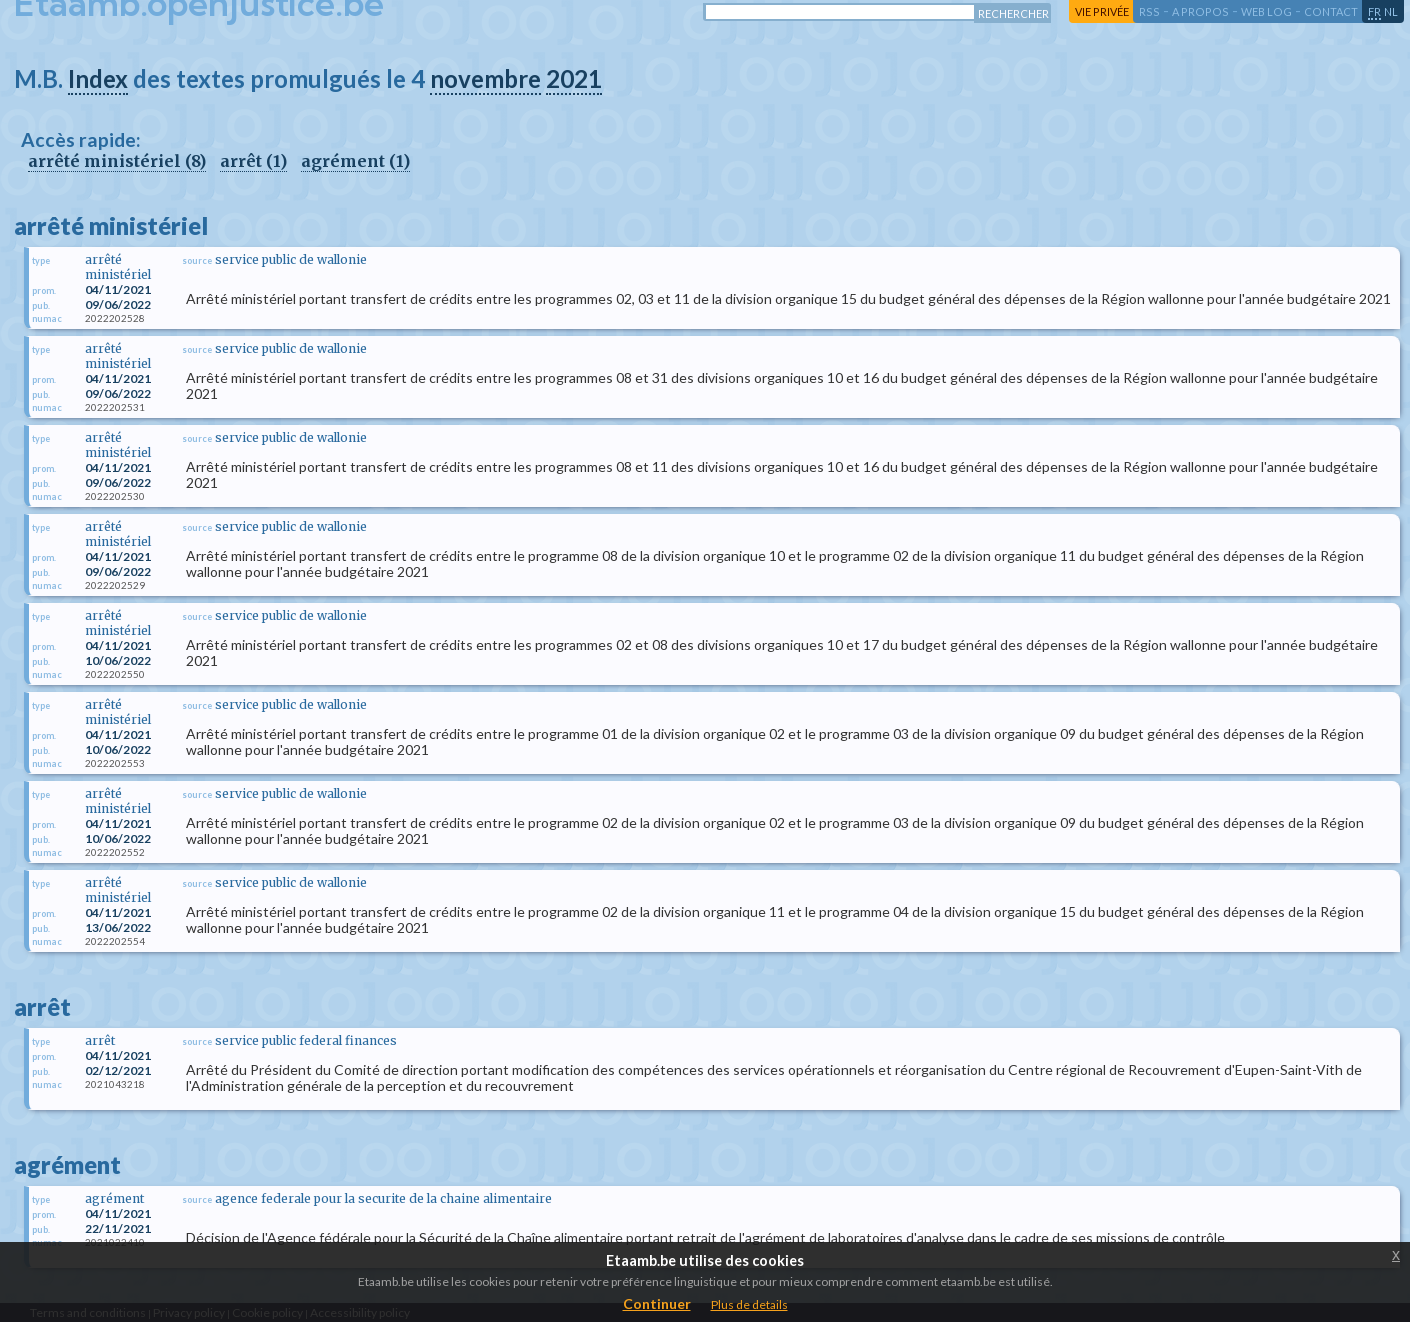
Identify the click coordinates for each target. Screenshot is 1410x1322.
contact (1331, 11)
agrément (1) (355, 161)
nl (1391, 11)
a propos (1200, 11)
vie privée (1102, 11)
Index (98, 78)
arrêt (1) (253, 161)
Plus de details (749, 1304)
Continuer (657, 1303)
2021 (574, 78)
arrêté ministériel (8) (117, 161)
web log (1266, 11)
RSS (1149, 11)
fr (1374, 11)
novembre (485, 78)
